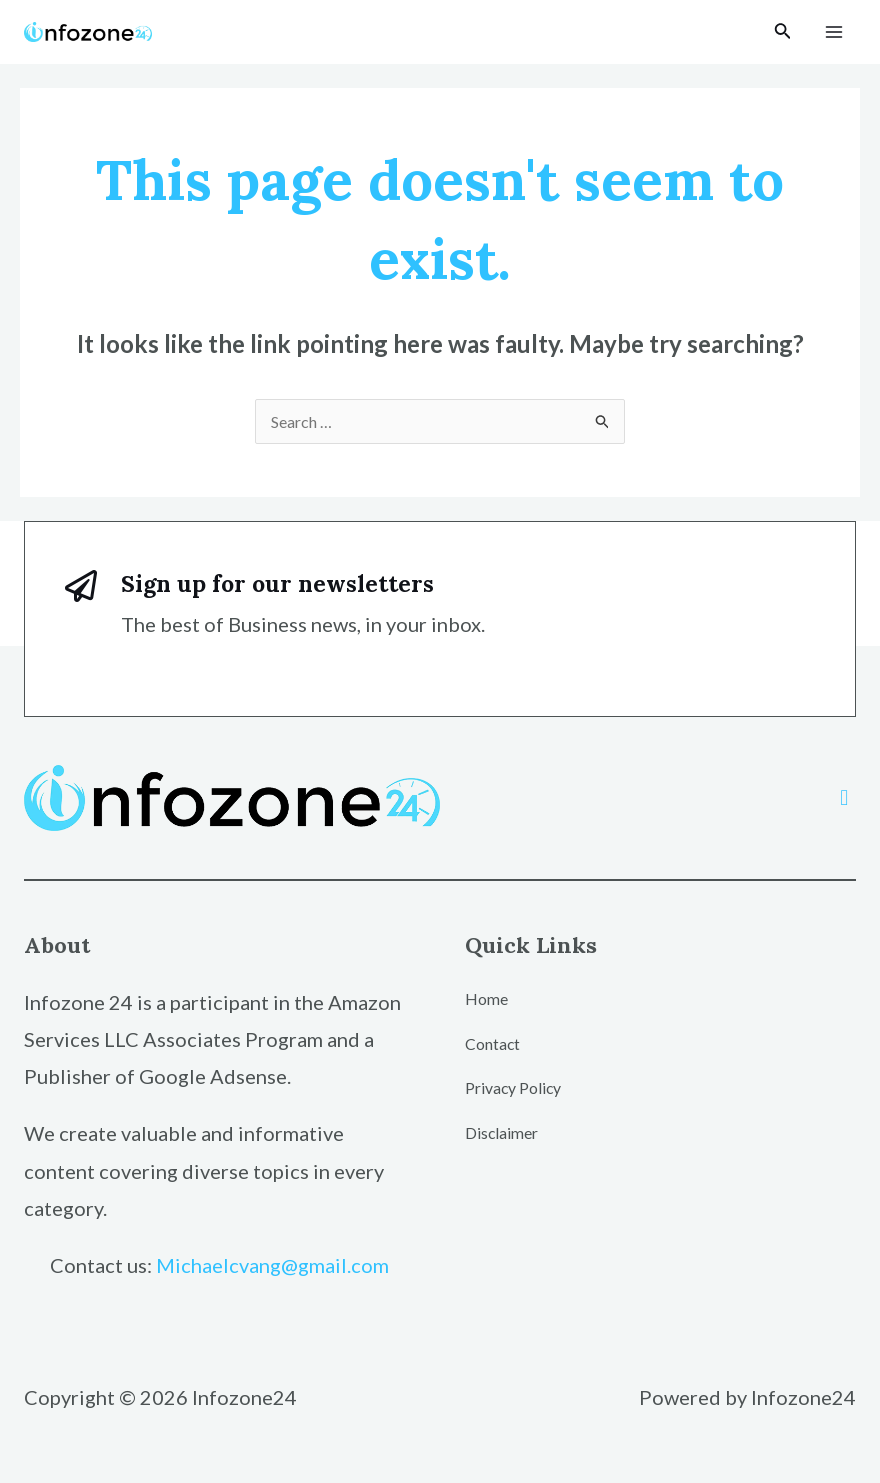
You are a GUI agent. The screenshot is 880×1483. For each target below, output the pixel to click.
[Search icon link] (783, 32)
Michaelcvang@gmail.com (272, 1265)
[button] (844, 798)
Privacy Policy (514, 1087)
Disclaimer (502, 1132)
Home (486, 998)
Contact (493, 1043)
